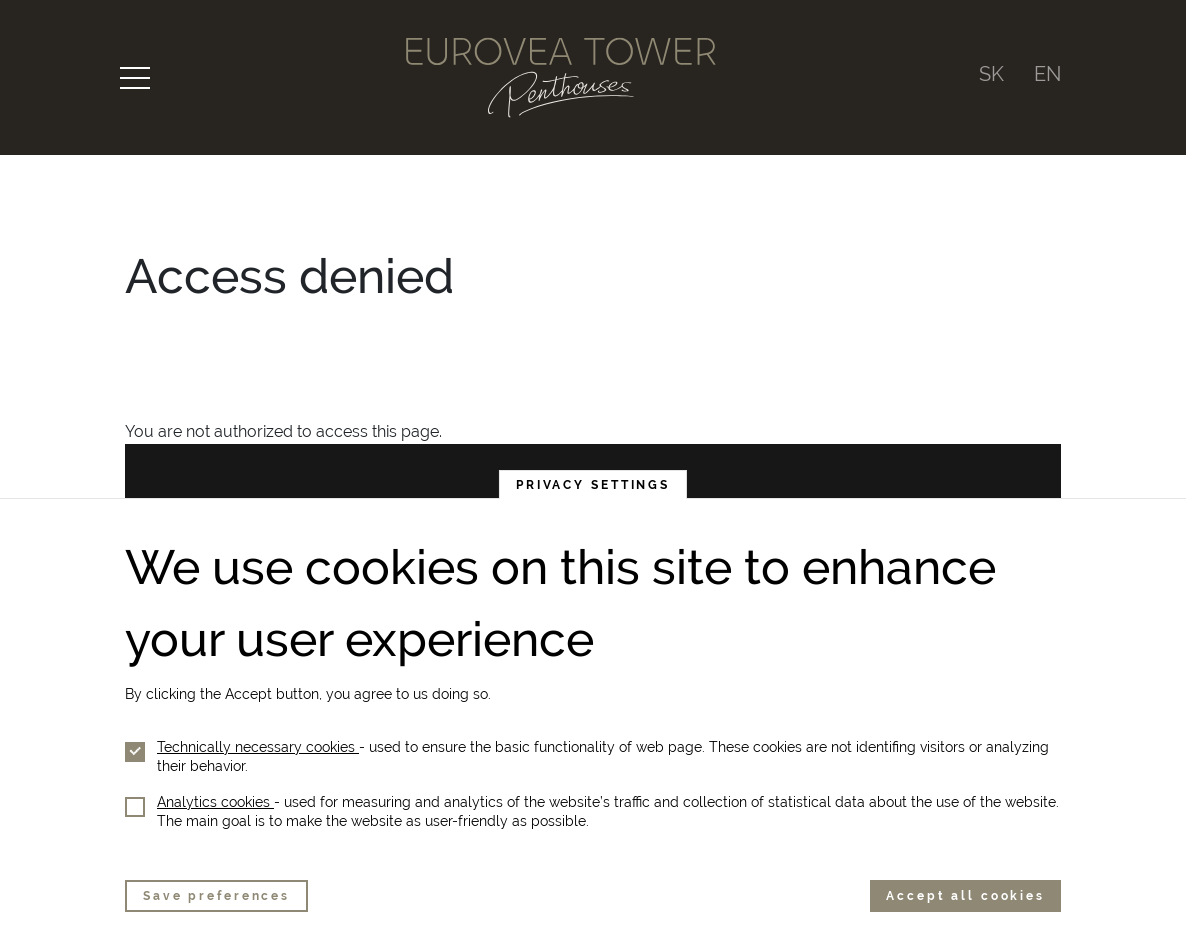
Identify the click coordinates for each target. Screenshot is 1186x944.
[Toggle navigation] (135, 78)
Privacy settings (593, 485)
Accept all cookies (965, 896)
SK (991, 74)
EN (1047, 74)
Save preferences (216, 896)
